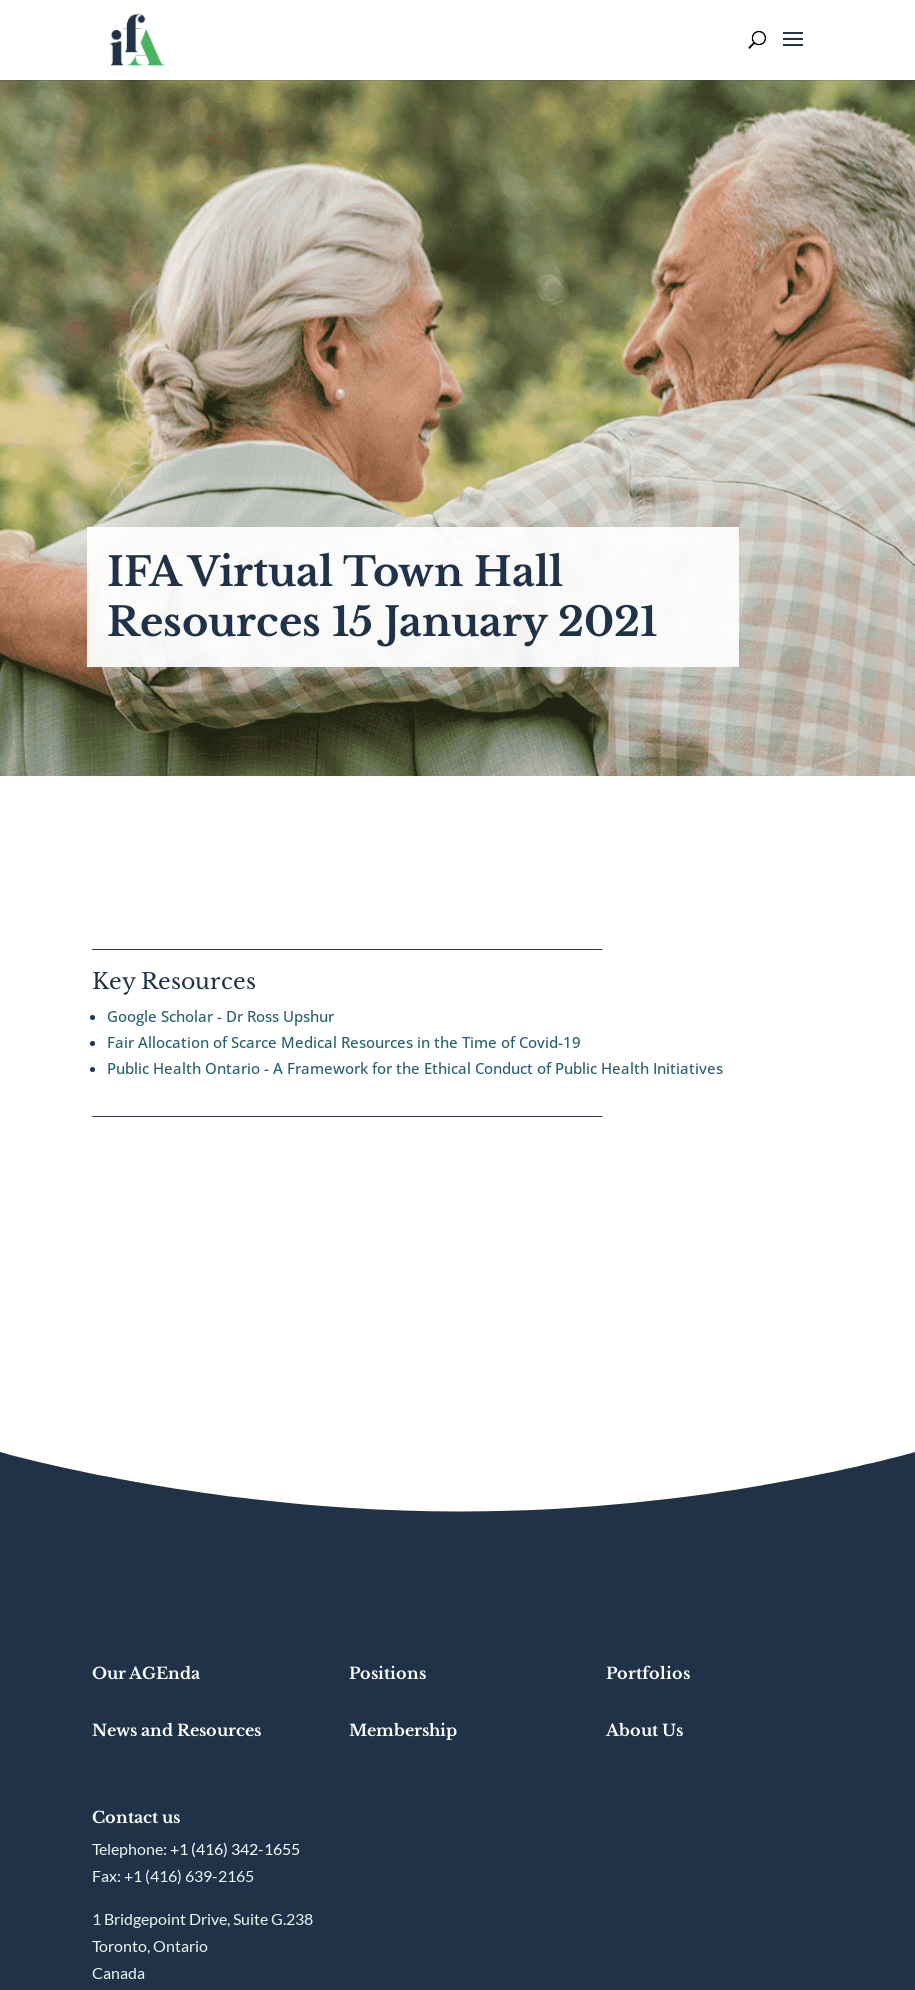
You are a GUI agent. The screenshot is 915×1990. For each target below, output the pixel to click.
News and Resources (176, 1730)
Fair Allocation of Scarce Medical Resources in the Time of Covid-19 (346, 1042)
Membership (403, 1730)
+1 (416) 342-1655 (235, 1848)
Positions (387, 1673)
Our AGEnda (146, 1673)
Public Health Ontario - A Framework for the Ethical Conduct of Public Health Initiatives (415, 1068)
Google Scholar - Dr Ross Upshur (220, 1016)
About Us (644, 1730)
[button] (793, 52)
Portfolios (648, 1673)
